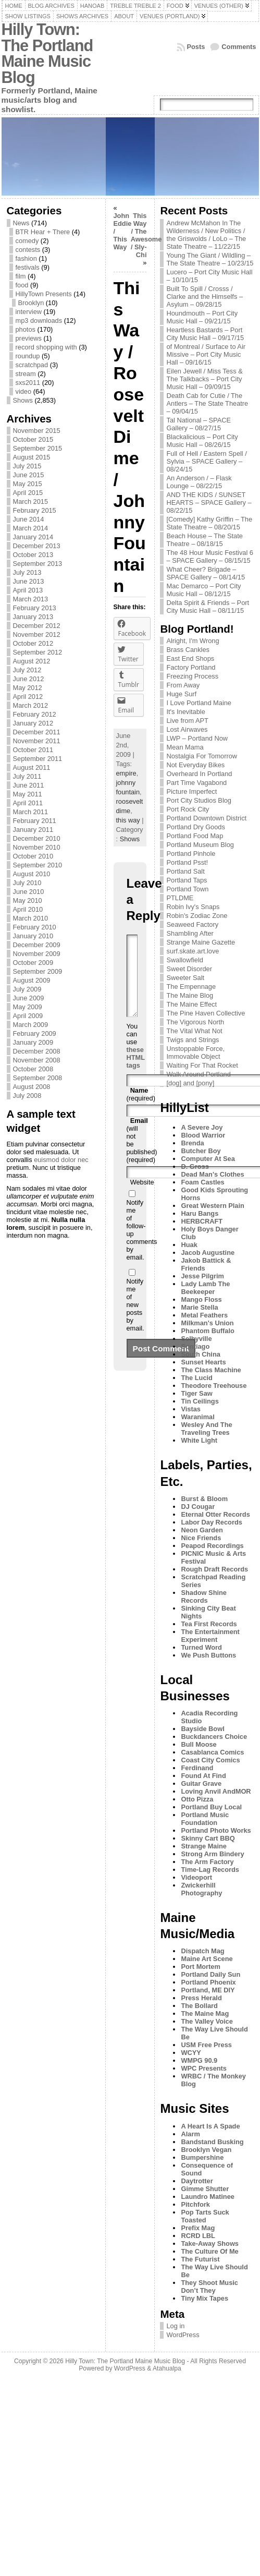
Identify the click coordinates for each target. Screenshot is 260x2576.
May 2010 (27, 900)
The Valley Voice (206, 2021)
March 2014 (30, 528)
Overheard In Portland (199, 774)
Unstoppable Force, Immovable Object (195, 1052)
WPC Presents (203, 2068)
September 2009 (38, 971)
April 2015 (28, 493)
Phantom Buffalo (207, 1331)
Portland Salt (185, 871)
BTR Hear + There (43, 232)
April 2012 (28, 696)
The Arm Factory (207, 1862)
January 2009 (33, 1042)
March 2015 (30, 501)
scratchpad (32, 365)
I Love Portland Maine (198, 703)
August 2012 (32, 661)
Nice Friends (201, 1538)
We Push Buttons (208, 1655)
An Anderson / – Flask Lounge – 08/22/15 (198, 482)
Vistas (190, 1409)
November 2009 (36, 954)
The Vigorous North (195, 1022)
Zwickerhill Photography (201, 1889)
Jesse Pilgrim (202, 1276)
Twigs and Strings (192, 1040)
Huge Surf (181, 694)
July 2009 (27, 989)
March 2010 (30, 918)
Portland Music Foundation (205, 1819)
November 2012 (36, 634)
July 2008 (27, 1095)
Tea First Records (209, 1624)
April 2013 (28, 590)
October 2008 (33, 1069)
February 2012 (34, 714)
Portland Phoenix (208, 1982)
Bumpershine (202, 2157)
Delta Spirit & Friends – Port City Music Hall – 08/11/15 (207, 606)
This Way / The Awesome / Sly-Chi (146, 235)
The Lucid (196, 1378)
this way (128, 820)
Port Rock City (187, 809)
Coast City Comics (210, 1760)
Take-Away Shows (209, 2243)
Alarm (190, 2134)
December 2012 (36, 626)
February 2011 (34, 821)
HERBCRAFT (201, 1221)
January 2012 (33, 723)
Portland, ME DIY (207, 1990)
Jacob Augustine (207, 1252)
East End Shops (190, 658)
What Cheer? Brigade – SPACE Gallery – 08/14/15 (205, 573)
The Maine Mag (205, 2013)
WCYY (191, 2053)
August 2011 (32, 767)
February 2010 (34, 927)
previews (29, 338)
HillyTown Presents (44, 294)
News (21, 223)
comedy (27, 241)
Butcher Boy (200, 1151)
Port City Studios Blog (198, 800)
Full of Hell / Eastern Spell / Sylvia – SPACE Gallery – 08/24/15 (206, 461)
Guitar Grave (201, 1783)
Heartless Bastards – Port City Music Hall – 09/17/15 (205, 334)
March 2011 (30, 812)
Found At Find (203, 1776)
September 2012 (38, 652)
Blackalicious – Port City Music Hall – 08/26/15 (202, 441)
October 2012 (33, 643)
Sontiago (195, 1346)
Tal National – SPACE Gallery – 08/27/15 (198, 424)
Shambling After (189, 933)
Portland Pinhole (190, 853)
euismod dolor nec (61, 1160)
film (21, 276)
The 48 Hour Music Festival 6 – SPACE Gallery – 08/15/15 (209, 556)
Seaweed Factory (192, 924)
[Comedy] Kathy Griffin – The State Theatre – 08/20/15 (209, 523)
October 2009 (33, 962)
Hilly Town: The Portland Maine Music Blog (47, 53)
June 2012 (28, 679)
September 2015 (38, 448)
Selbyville (196, 1339)
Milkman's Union (207, 1323)
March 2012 (30, 705)
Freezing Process (192, 676)
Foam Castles (202, 1182)
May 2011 (27, 794)
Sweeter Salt (185, 978)
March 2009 (30, 1025)
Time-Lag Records (210, 1869)
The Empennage (191, 986)
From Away (183, 685)
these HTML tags (136, 1073)
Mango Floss (201, 1299)
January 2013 (33, 617)
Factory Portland (190, 667)
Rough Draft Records (214, 1569)
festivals (28, 267)
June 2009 (28, 998)
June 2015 (28, 475)
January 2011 (33, 829)
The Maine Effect (191, 1004)
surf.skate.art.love (192, 951)
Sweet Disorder (189, 969)
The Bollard (199, 2006)
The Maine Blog (189, 995)
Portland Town (187, 889)
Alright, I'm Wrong (192, 641)
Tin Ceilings (199, 1401)
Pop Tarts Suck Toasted (205, 2216)
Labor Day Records (211, 1522)
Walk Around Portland (198, 1074)
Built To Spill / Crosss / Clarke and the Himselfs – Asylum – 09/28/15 (204, 296)
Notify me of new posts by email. (135, 1320)
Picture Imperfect (191, 791)
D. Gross (194, 1166)
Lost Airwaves (186, 729)
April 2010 (28, 909)
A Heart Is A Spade (210, 2126)
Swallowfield (184, 960)
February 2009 (34, 1033)
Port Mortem (200, 1966)
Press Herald (201, 1998)
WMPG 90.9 (199, 2060)
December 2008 (36, 1051)
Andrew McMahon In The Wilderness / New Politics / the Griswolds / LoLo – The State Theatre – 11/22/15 (206, 234)
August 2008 (32, 1087)
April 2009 (28, 1016)
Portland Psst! (187, 862)
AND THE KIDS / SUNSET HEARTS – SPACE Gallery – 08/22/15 (208, 502)
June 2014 (28, 519)
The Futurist (200, 2259)
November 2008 (36, 1060)
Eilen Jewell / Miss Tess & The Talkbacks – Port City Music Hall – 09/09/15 (204, 379)
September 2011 (38, 759)
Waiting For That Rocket (202, 1065)
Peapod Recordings (212, 1546)
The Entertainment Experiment (210, 1635)
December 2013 (36, 546)
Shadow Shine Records (203, 1596)
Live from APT (187, 720)
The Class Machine (211, 1370)
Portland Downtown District (206, 818)
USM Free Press (206, 2045)
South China (200, 1354)
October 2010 (33, 856)
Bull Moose (198, 1744)
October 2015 (33, 439)
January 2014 (33, 537)
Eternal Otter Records (215, 1514)
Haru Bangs (199, 1213)
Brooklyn (31, 303)
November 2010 (36, 847)
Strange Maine (203, 1846)
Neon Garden (201, 1530)
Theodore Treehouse (213, 1385)
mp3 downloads (39, 320)
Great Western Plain (212, 1206)
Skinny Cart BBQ (207, 1838)
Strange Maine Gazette (200, 942)
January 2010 (33, 936)
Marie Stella (199, 1307)
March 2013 (30, 599)
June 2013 (28, 581)
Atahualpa (167, 2368)
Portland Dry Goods (195, 827)
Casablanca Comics (212, 1752)
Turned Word (201, 1647)
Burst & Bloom (204, 1499)
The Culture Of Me (209, 2251)
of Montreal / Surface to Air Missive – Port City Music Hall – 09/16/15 (205, 354)
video (24, 391)
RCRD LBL (198, 2236)
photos (25, 329)
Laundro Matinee (207, 2196)
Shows (23, 400)
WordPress (182, 2335)
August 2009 (32, 980)
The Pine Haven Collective (205, 1013)
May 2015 (27, 484)
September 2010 (38, 865)
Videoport (196, 1877)
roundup (28, 356)
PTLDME (179, 898)
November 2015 (36, 430)
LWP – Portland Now (197, 738)
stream (26, 374)
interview (29, 312)
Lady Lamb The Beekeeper (205, 1288)
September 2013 (38, 563)
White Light (199, 1440)
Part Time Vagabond (196, 783)
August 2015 (32, 457)
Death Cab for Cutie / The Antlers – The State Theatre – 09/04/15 (207, 403)
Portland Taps (186, 880)
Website (142, 1198)
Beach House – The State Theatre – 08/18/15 (204, 540)
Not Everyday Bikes (195, 765)
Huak (189, 1245)
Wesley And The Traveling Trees (206, 1428)
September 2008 (38, 1078)
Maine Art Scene (206, 1959)
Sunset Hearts (203, 1362)
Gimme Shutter (205, 2189)
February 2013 (34, 608)
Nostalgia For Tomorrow (201, 756)
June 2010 (28, 892)
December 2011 (36, 732)
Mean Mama (184, 747)
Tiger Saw (196, 1393)
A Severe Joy (201, 1127)
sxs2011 (28, 382)
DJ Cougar (198, 1506)
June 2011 (28, 785)
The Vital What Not (194, 1031)
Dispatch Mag (202, 1951)
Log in (175, 2326)
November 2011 (36, 741)
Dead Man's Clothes (212, 1174)
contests (28, 249)
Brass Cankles (187, 650)
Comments (238, 47)
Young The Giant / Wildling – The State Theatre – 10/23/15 (209, 259)
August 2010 (32, 874)
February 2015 (34, 510)
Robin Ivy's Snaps (192, 907)
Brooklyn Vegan (206, 2150)
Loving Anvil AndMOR (216, 1791)
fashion (26, 258)
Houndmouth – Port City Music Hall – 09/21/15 (202, 317)
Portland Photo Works (216, 1830)
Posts (196, 47)
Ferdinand (197, 1768)
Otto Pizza (197, 1799)
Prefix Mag (198, 2228)
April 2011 (28, 803)
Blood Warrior (203, 1135)
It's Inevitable (185, 712)
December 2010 (36, 838)
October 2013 (33, 555)
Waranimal (197, 1417)
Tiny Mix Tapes (204, 2298)
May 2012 (27, 688)
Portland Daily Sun (210, 1974)
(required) (141, 1110)
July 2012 (27, 670)
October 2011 (33, 750)
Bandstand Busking (212, 2142)
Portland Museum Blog (199, 845)
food (22, 285)
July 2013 (27, 572)
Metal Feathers (204, 1315)
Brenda (192, 1143)
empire (126, 773)
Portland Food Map (194, 836)
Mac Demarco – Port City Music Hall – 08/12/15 (203, 590)
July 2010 (27, 883)
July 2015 (27, 466)
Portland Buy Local (211, 1807)
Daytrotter (197, 2181)
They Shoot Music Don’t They (209, 2286)
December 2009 (36, 945)
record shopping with (46, 347)
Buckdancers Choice (214, 1736)
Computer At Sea (207, 1159)
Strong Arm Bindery (212, 1854)
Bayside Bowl (202, 1729)
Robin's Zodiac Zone (196, 916)
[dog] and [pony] (190, 1083)
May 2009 (27, 1007)
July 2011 (27, 776)
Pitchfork (195, 2204)
